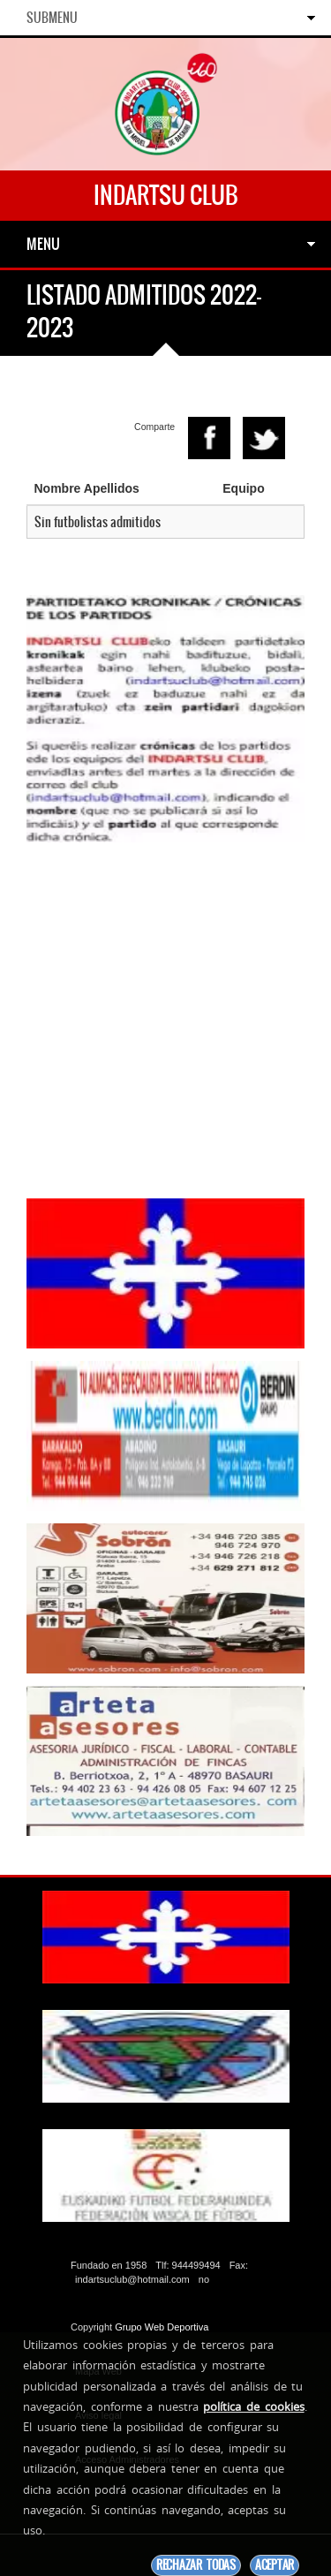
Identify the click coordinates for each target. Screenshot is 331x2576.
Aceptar (274, 2565)
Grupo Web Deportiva (161, 2327)
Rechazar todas (196, 2565)
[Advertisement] (165, 1020)
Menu (43, 243)
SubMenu (52, 17)
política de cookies (253, 2406)
